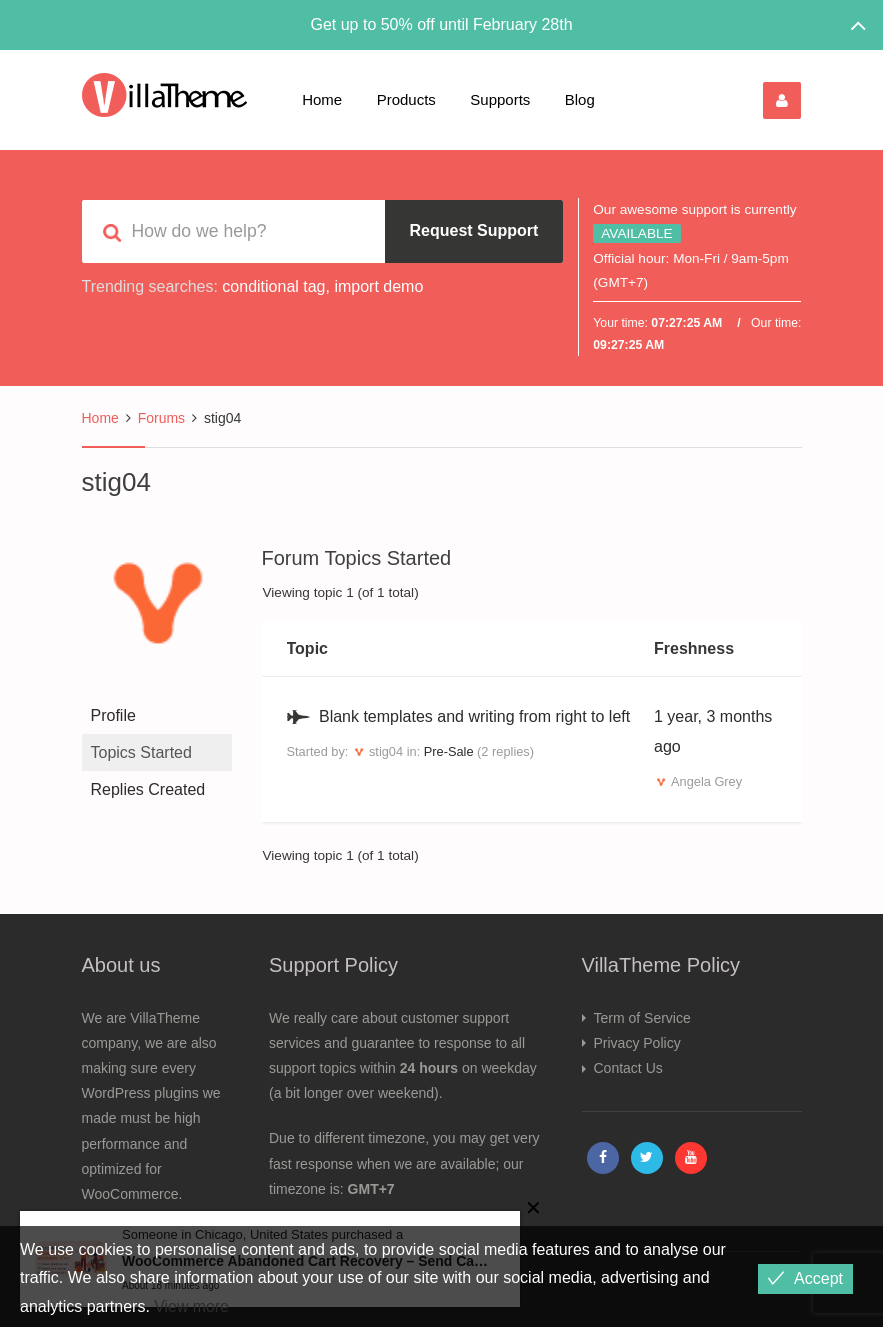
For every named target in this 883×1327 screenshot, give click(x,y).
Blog (580, 99)
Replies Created (148, 789)
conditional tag (273, 286)
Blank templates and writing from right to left (474, 716)
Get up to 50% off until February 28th (441, 24)
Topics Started (141, 752)
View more (191, 1306)
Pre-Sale (449, 751)
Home (322, 99)
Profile (113, 715)
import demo (378, 286)
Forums (161, 418)
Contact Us (628, 1068)
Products (406, 99)
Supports (500, 99)
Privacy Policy (637, 1043)
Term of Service (642, 1018)
